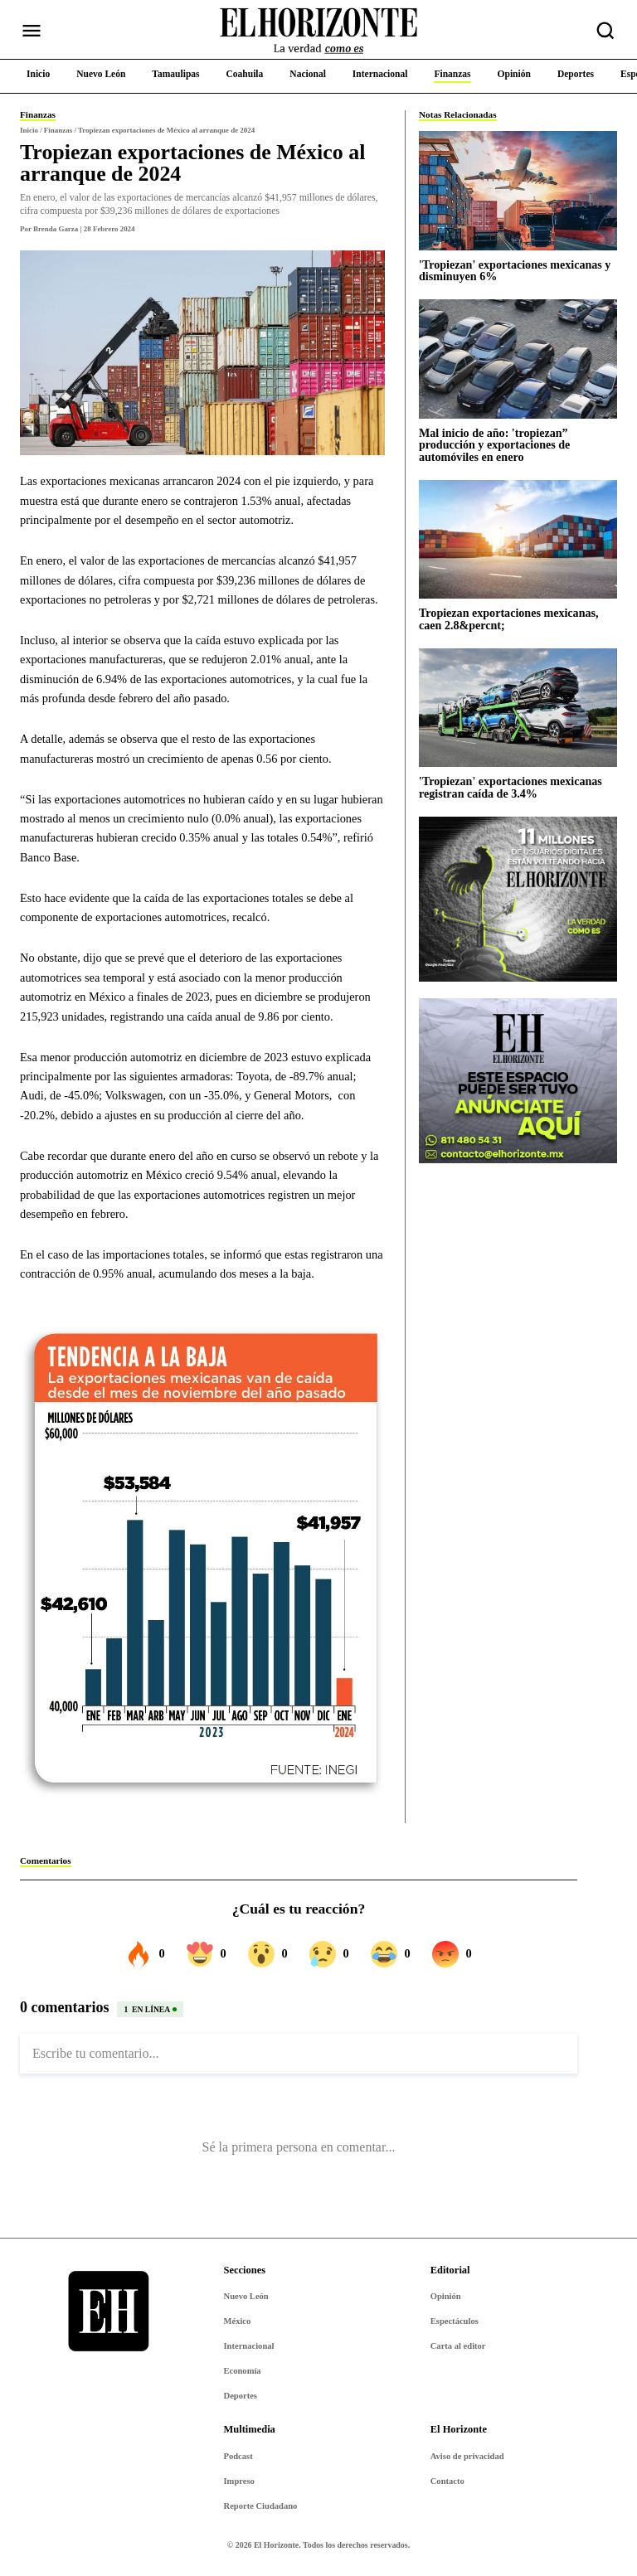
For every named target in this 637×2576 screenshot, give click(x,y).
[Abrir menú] (31, 30)
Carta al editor (458, 2345)
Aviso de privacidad (467, 2456)
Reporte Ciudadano (261, 2506)
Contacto (447, 2481)
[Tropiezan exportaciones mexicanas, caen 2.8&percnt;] (518, 539)
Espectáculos (454, 2321)
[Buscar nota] (605, 30)
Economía (242, 2370)
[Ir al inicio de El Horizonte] (318, 31)
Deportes (240, 2395)
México (237, 2321)
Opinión (445, 2296)
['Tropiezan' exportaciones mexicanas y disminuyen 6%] (518, 190)
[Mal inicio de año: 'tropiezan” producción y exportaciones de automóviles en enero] (518, 358)
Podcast (238, 2456)
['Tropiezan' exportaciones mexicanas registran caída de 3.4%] (518, 707)
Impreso (239, 2481)
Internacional (249, 2345)
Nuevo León (246, 2296)
